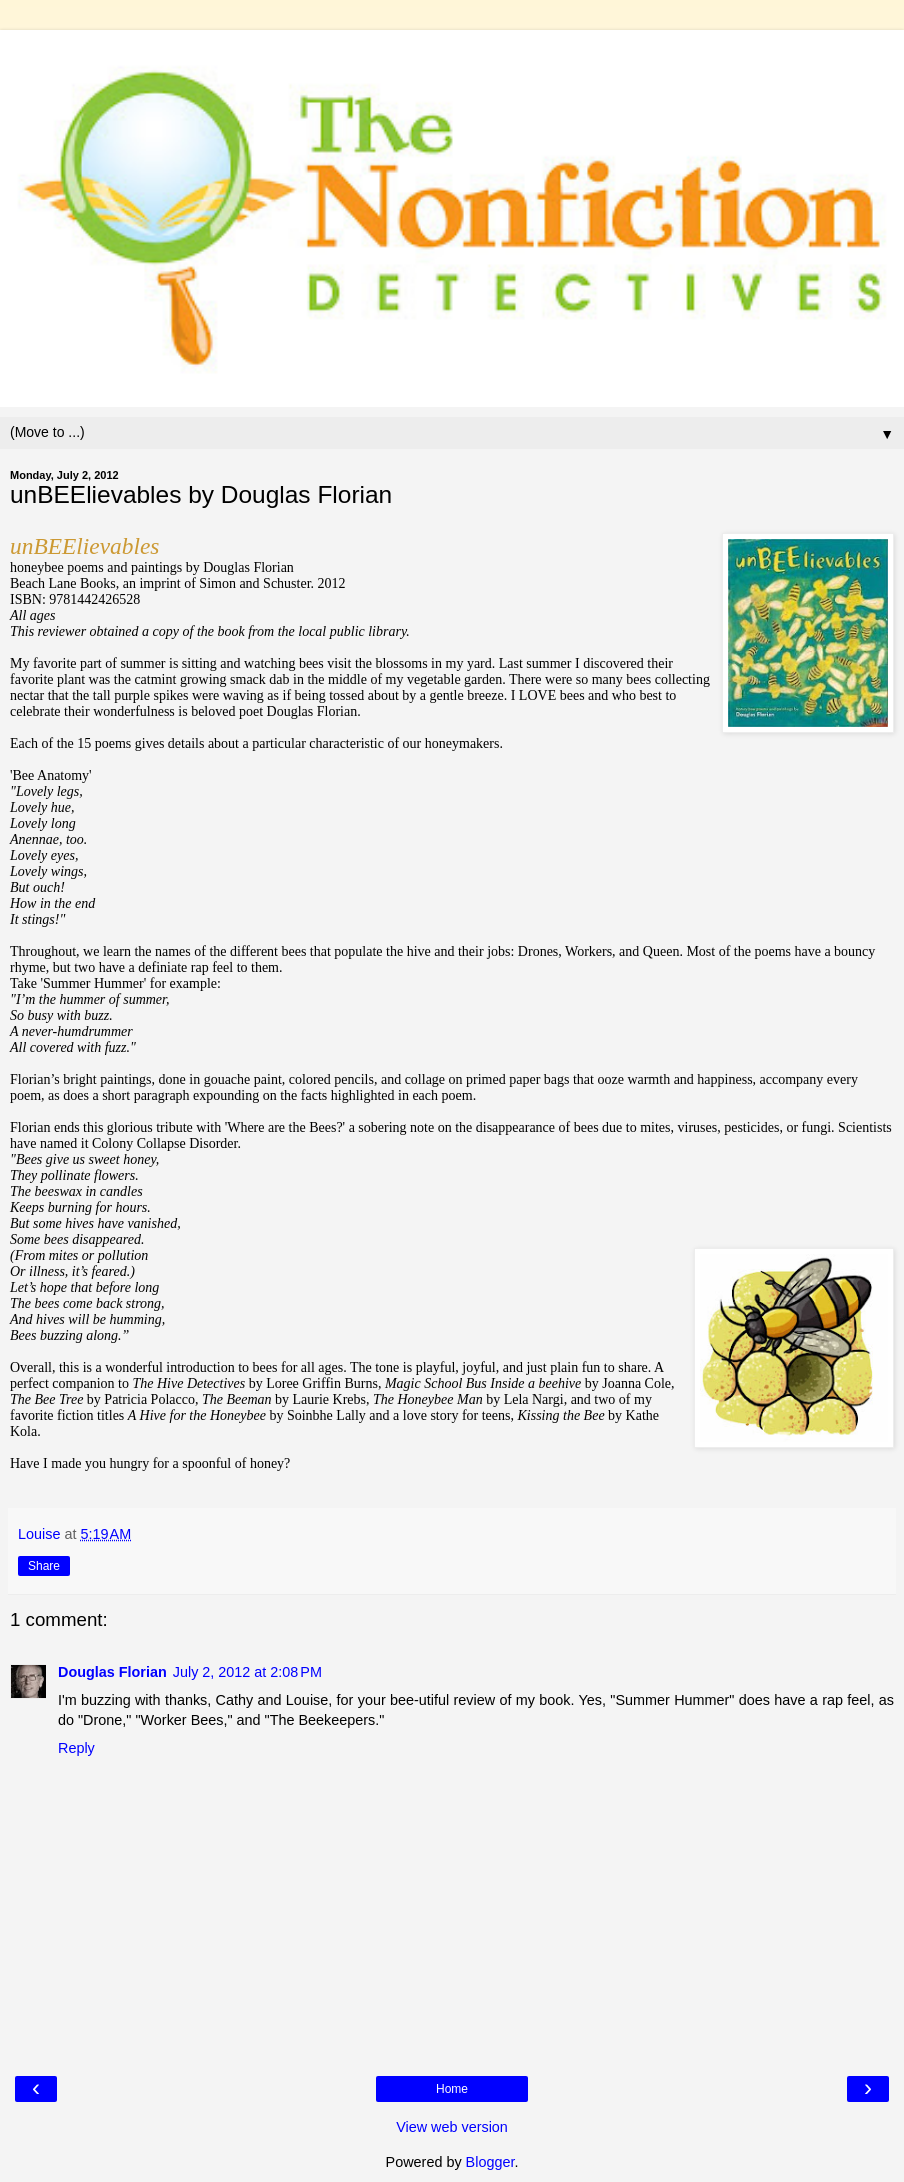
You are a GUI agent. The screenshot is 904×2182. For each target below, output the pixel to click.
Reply (76, 1748)
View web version (452, 2127)
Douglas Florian (112, 1672)
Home (452, 2089)
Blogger (490, 2162)
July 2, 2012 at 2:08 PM (247, 1672)
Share (44, 1566)
